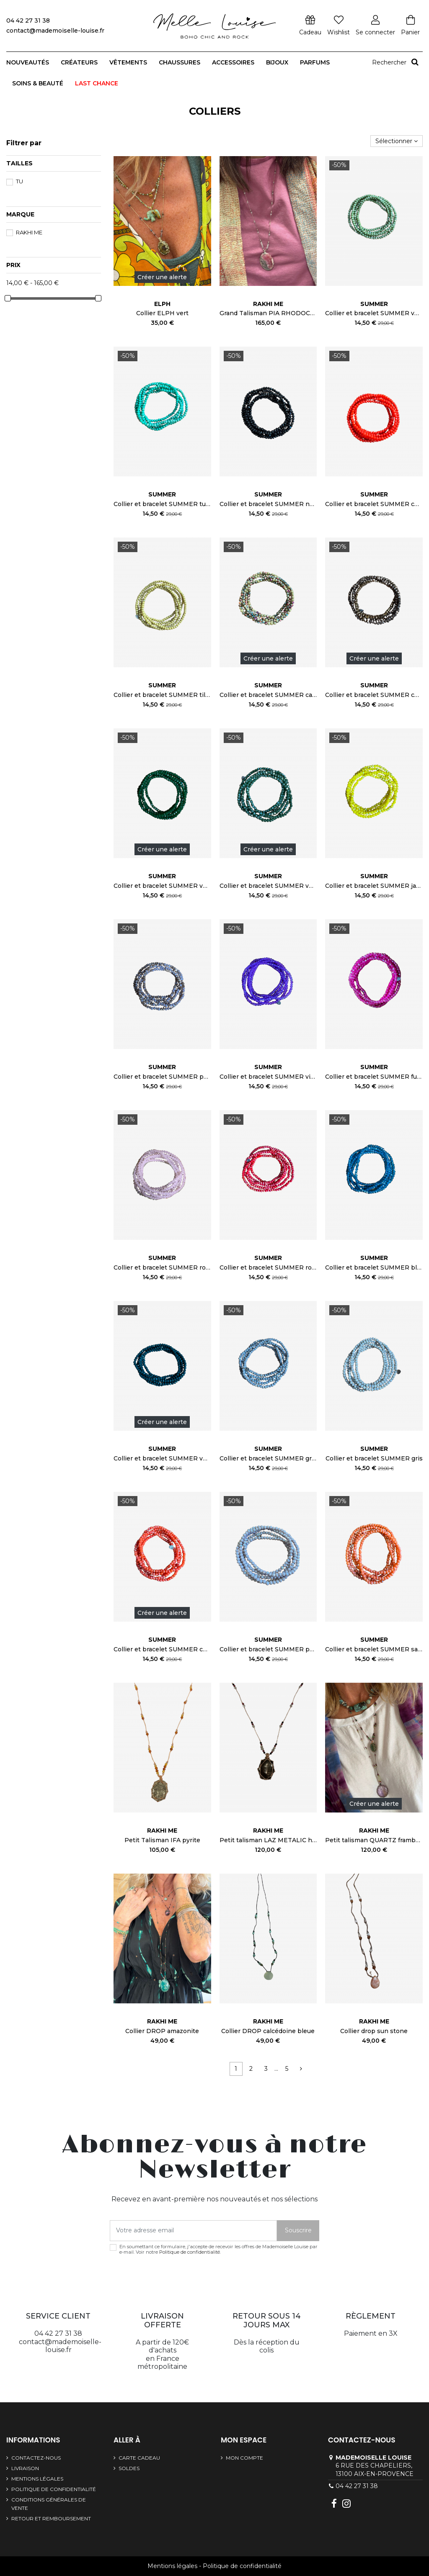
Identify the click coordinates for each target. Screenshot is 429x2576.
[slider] (8, 298)
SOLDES (129, 2468)
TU (19, 181)
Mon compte (244, 2458)
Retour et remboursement (51, 2518)
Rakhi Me (29, 232)
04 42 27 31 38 (357, 2486)
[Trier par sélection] (396, 141)
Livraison (25, 2468)
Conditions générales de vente (48, 2503)
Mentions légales (37, 2479)
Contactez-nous (36, 2458)
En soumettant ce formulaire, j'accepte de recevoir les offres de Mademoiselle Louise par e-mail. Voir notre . (218, 2249)
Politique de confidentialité (189, 2252)
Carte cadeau (139, 2458)
